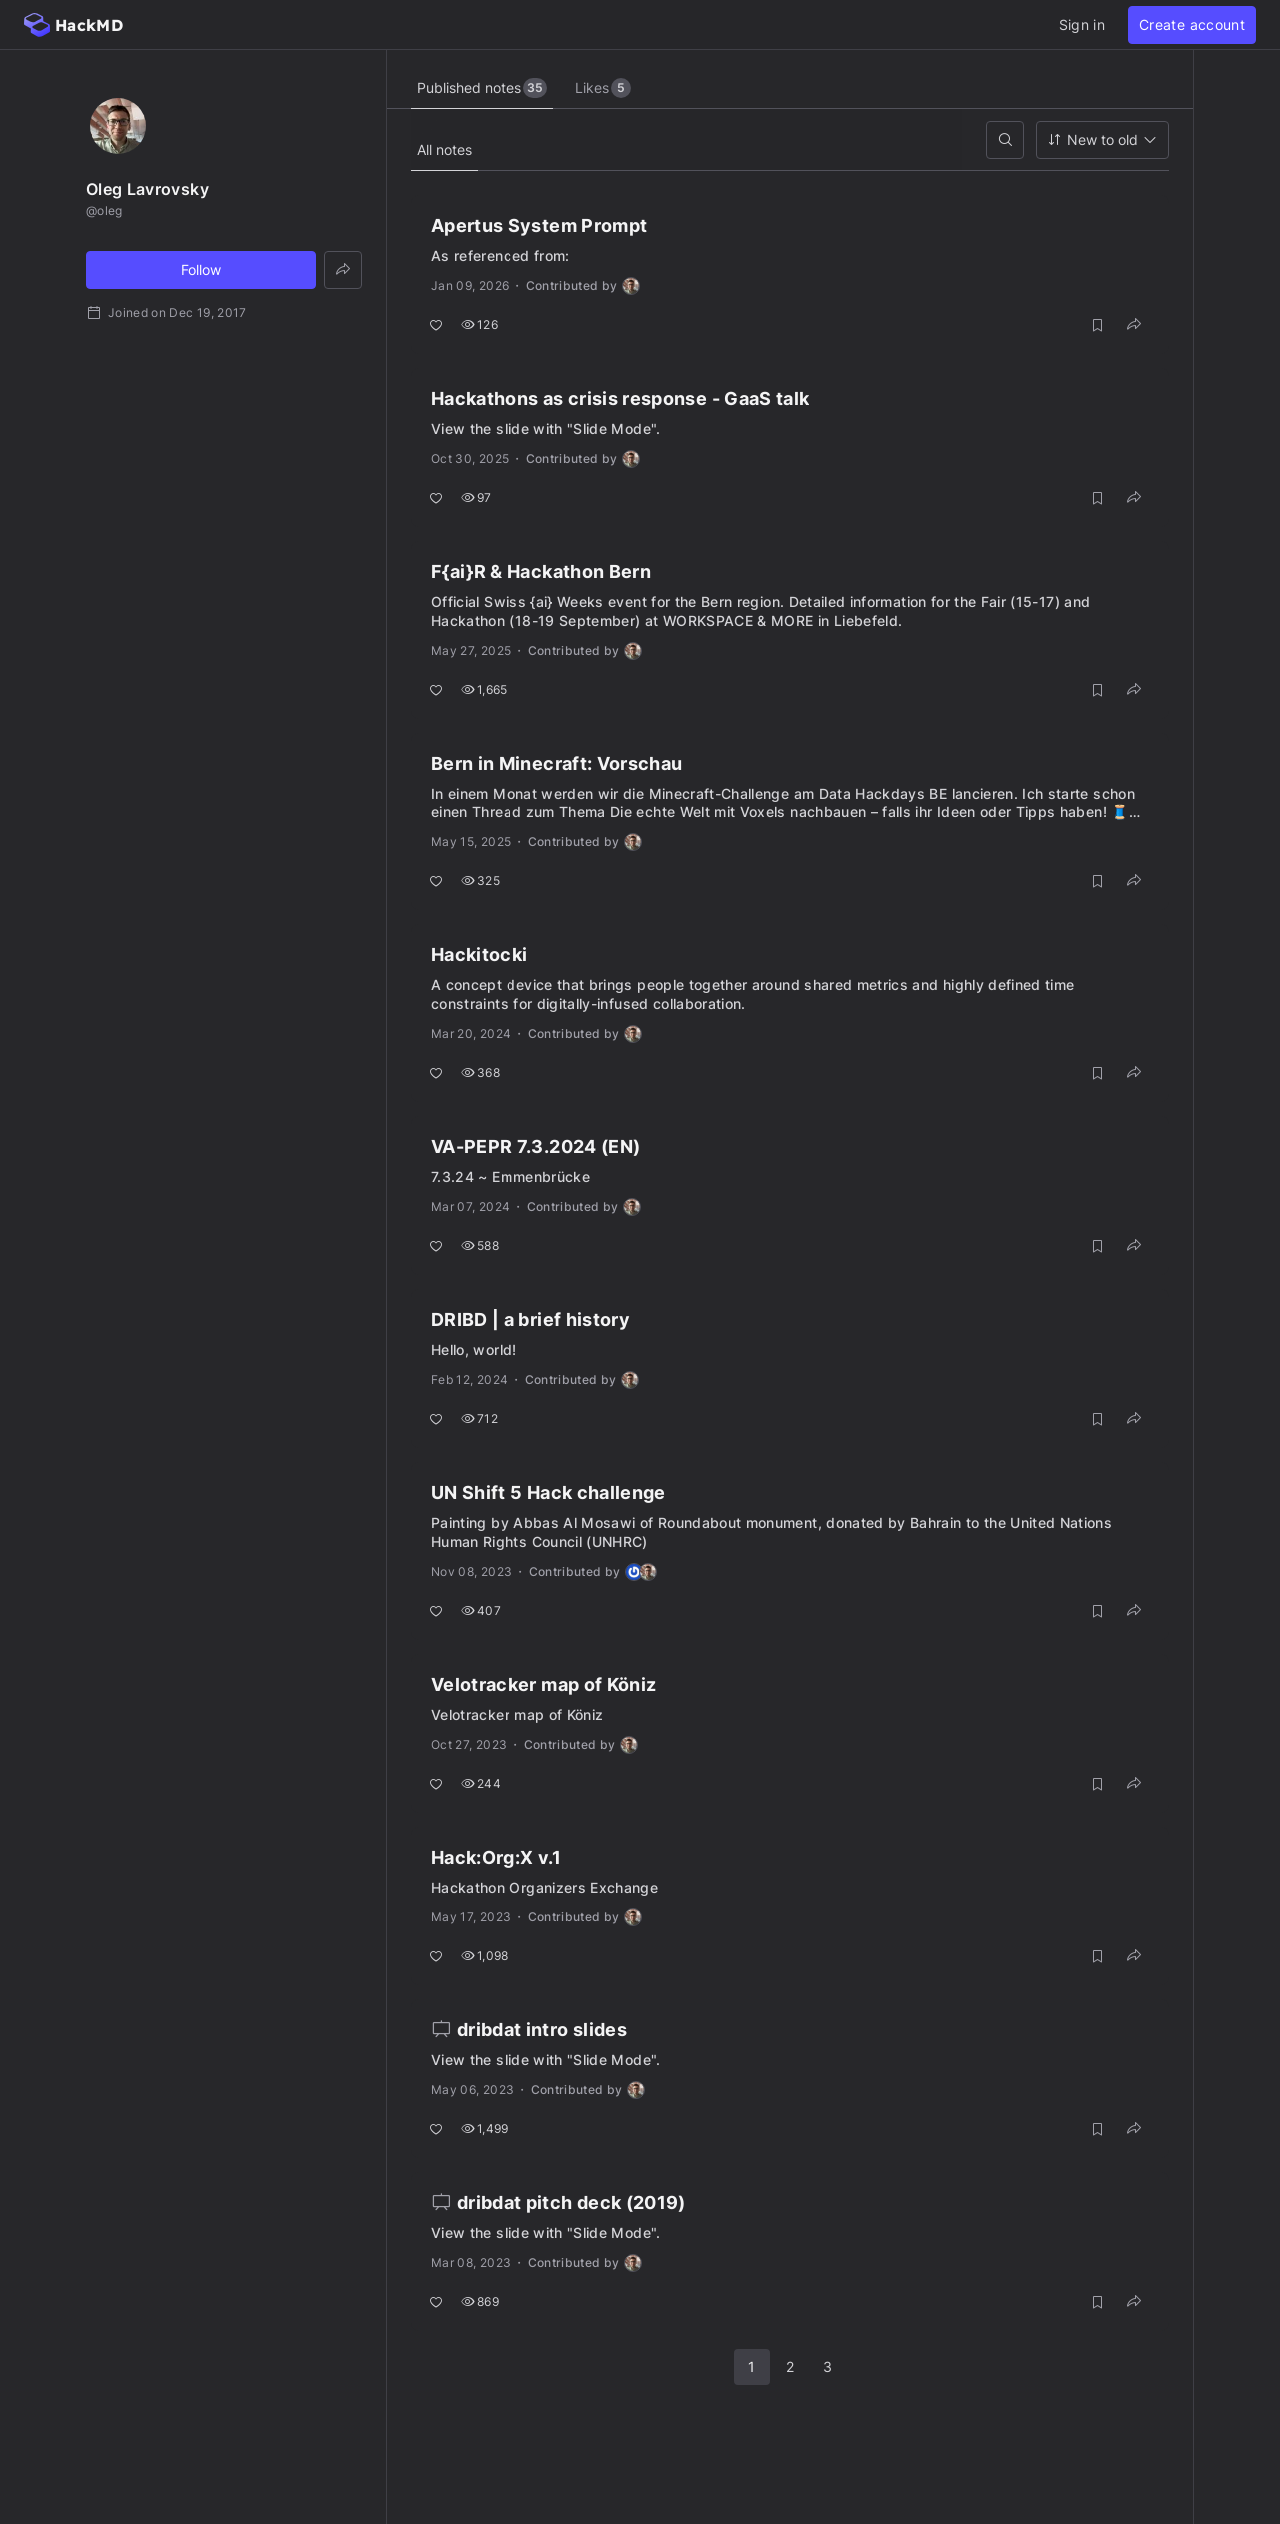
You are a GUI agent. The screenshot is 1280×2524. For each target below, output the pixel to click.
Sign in (1082, 24)
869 (480, 2301)
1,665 (484, 689)
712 (479, 1418)
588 (480, 1245)
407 (481, 1610)
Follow (201, 269)
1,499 (485, 2128)
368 (480, 1072)
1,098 (485, 1955)
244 (481, 1783)
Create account (1192, 24)
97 (476, 497)
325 (480, 880)
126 (479, 324)
